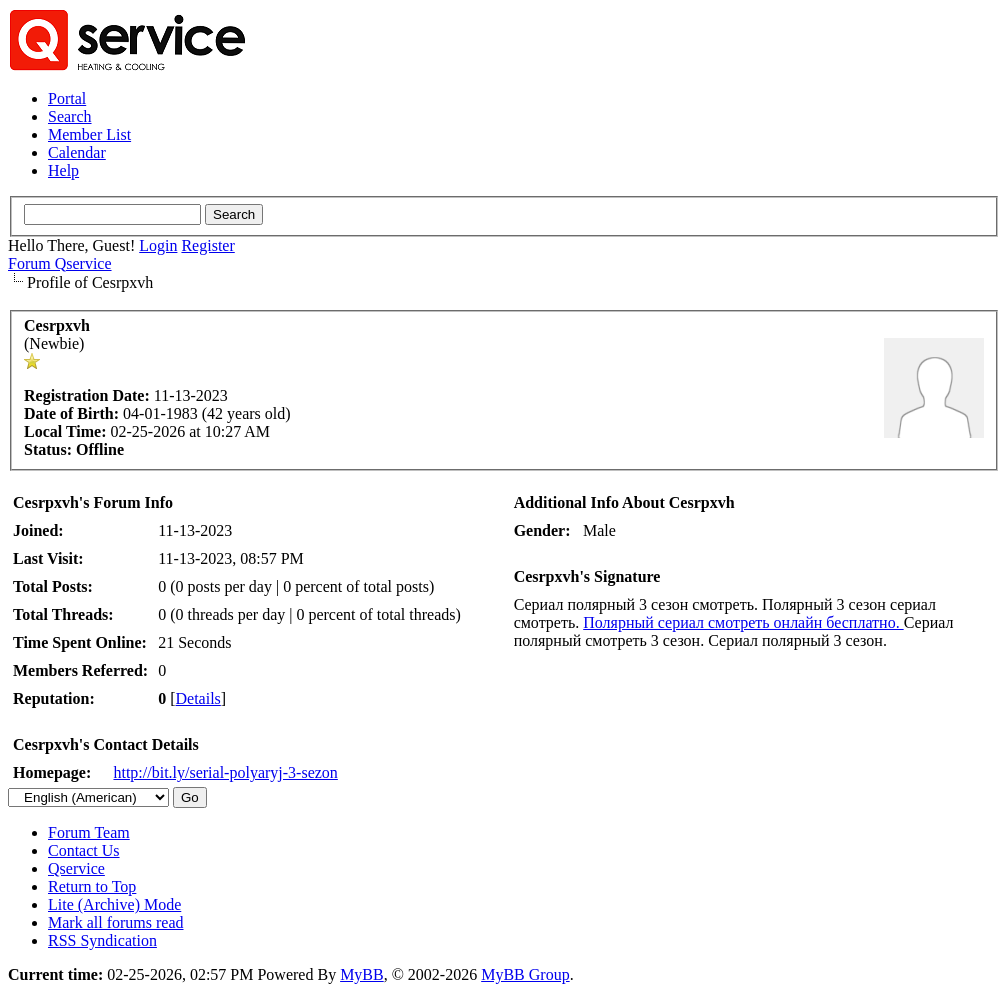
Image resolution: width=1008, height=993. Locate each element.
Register (207, 245)
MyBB (362, 974)
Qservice (76, 868)
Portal (67, 98)
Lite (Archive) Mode (114, 904)
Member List (89, 134)
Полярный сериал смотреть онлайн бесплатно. (743, 622)
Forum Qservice (60, 263)
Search (70, 116)
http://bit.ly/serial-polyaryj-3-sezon (225, 772)
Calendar (77, 152)
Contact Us (84, 850)
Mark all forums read (116, 922)
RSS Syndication (102, 940)
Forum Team (89, 832)
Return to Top (92, 886)
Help (63, 170)
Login (158, 245)
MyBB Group (525, 974)
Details (198, 698)
